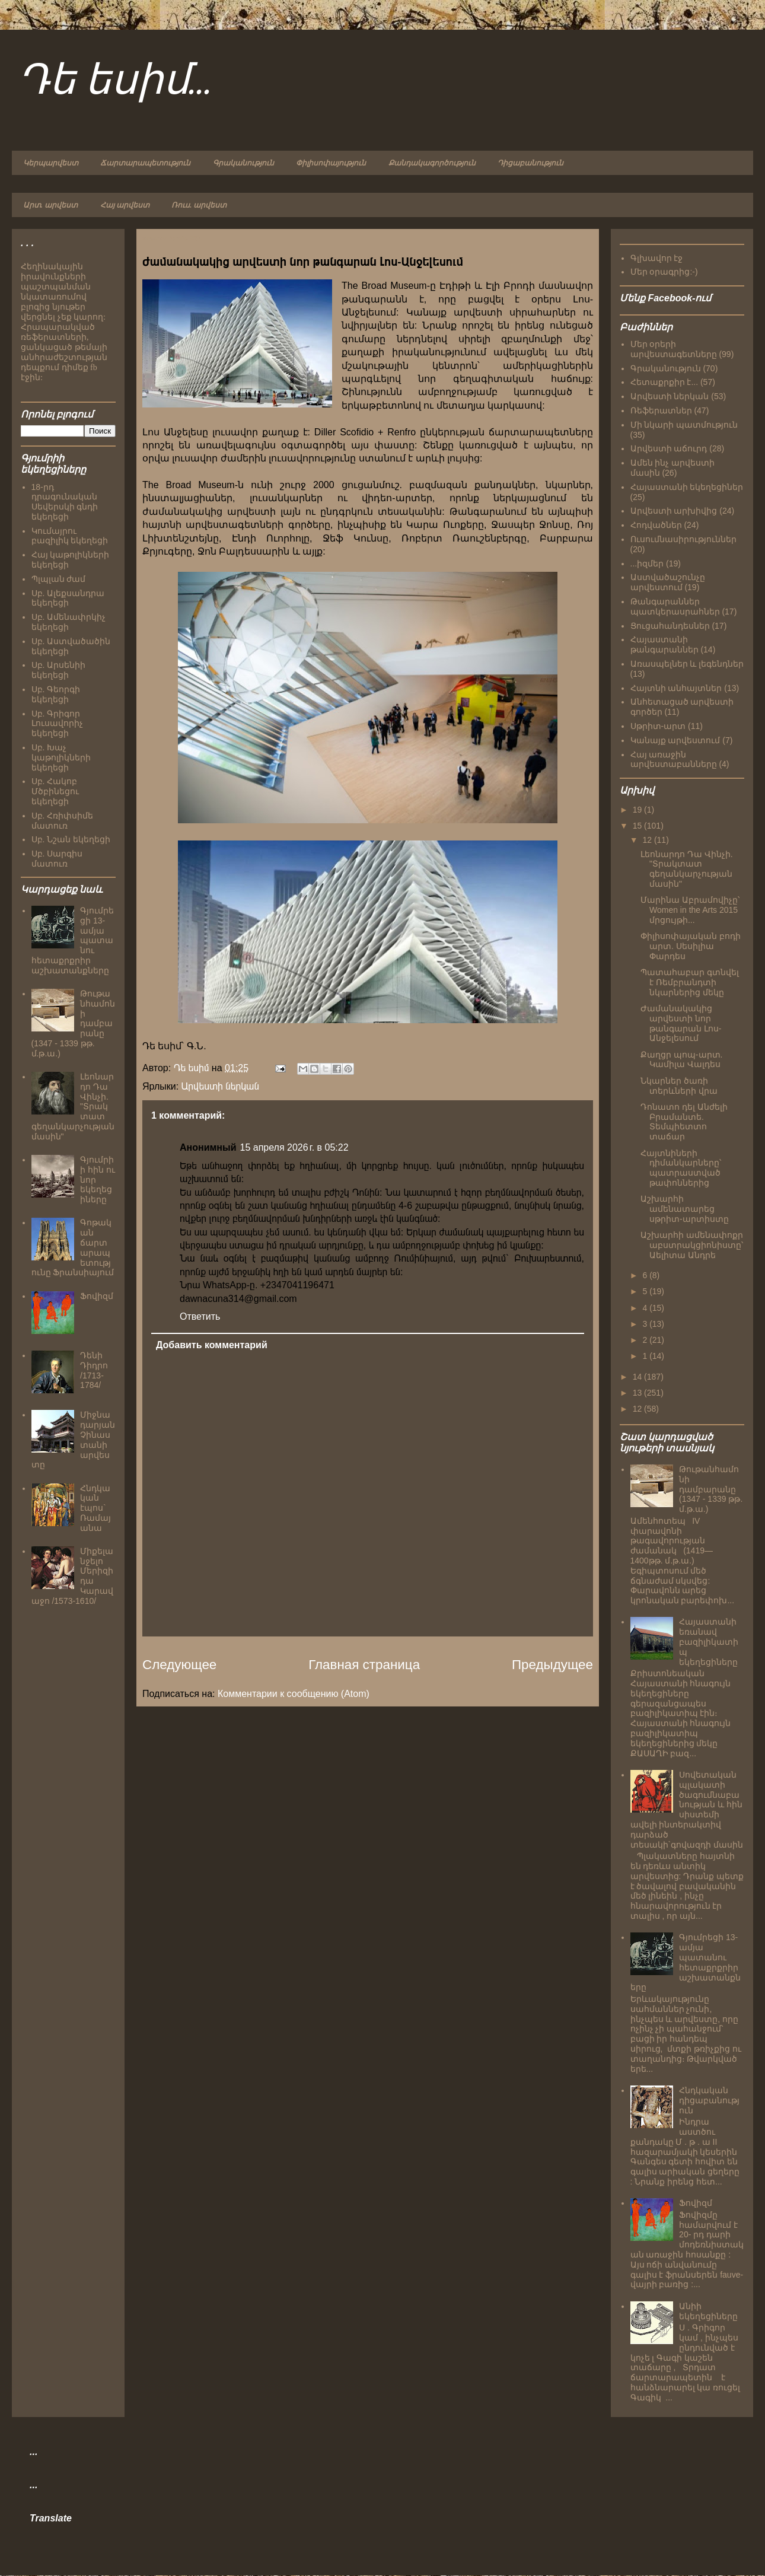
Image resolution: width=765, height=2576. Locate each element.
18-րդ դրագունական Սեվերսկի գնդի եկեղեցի (64, 501)
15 (638, 825)
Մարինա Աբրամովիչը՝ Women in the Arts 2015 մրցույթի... (690, 910)
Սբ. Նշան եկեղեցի (71, 839)
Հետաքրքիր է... (664, 382)
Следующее (179, 1664)
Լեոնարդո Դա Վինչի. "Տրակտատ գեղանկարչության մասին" (686, 869)
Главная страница (364, 1664)
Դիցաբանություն (530, 163)
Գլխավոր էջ (656, 258)
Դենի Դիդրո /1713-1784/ (94, 1370)
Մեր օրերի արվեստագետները (673, 349)
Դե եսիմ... (115, 82)
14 (638, 1376)
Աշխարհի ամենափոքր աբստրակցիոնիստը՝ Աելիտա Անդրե (691, 1245)
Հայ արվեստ (124, 205)
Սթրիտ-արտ (658, 726)
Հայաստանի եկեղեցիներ (687, 487)
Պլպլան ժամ (58, 579)
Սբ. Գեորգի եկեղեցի (56, 694)
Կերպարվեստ (50, 163)
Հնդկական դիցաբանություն (709, 2100)
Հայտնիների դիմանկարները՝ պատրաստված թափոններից (680, 1167)
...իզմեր (647, 563)
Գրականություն (243, 163)
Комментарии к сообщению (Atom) (293, 1694)
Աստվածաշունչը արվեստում (667, 582)
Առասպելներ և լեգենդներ (687, 663)
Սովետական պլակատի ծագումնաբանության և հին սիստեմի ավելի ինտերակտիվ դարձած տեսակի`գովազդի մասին (687, 1809)
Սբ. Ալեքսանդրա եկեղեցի (68, 598)
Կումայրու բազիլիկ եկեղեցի (70, 536)
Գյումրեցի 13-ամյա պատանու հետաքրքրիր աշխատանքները (685, 1962)
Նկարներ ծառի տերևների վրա (679, 1086)
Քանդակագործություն (432, 163)
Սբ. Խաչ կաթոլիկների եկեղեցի (61, 757)
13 (638, 1392)
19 (638, 809)
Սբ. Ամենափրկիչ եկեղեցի (68, 622)
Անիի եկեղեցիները (708, 2311)
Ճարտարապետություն (145, 163)
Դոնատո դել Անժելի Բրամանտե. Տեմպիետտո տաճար (684, 1121)
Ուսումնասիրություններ (683, 539)
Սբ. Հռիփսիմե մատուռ (62, 820)
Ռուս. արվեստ (199, 205)
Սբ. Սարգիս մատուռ (57, 858)
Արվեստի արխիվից (674, 510)
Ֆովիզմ (96, 1296)
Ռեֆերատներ (661, 410)
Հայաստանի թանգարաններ (664, 644)
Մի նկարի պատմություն (684, 424)
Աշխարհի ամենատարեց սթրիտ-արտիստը (684, 1209)
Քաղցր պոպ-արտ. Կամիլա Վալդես (681, 1059)
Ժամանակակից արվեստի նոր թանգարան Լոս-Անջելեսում (681, 1023)
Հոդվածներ (656, 525)
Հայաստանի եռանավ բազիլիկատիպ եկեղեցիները (708, 1641)
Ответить (200, 1316)
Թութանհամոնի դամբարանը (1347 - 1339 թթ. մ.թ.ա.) (710, 1489)
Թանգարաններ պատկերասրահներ (675, 606)
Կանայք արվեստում (675, 740)
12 (648, 840)
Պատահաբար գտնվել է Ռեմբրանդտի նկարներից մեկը (689, 982)
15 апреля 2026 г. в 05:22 (294, 1147)
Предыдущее (552, 1664)
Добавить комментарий (211, 1345)
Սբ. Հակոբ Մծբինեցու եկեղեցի (55, 791)
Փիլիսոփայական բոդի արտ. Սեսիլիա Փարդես (690, 946)
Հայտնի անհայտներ (676, 688)
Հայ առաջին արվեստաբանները (673, 759)
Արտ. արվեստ (50, 205)
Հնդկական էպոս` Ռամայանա (95, 1508)
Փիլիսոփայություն (331, 163)
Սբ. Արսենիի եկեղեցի (58, 670)
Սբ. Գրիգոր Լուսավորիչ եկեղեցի (57, 723)
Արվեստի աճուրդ (668, 448)
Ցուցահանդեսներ (670, 626)
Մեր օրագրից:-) (664, 271)
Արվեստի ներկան (220, 1086)
